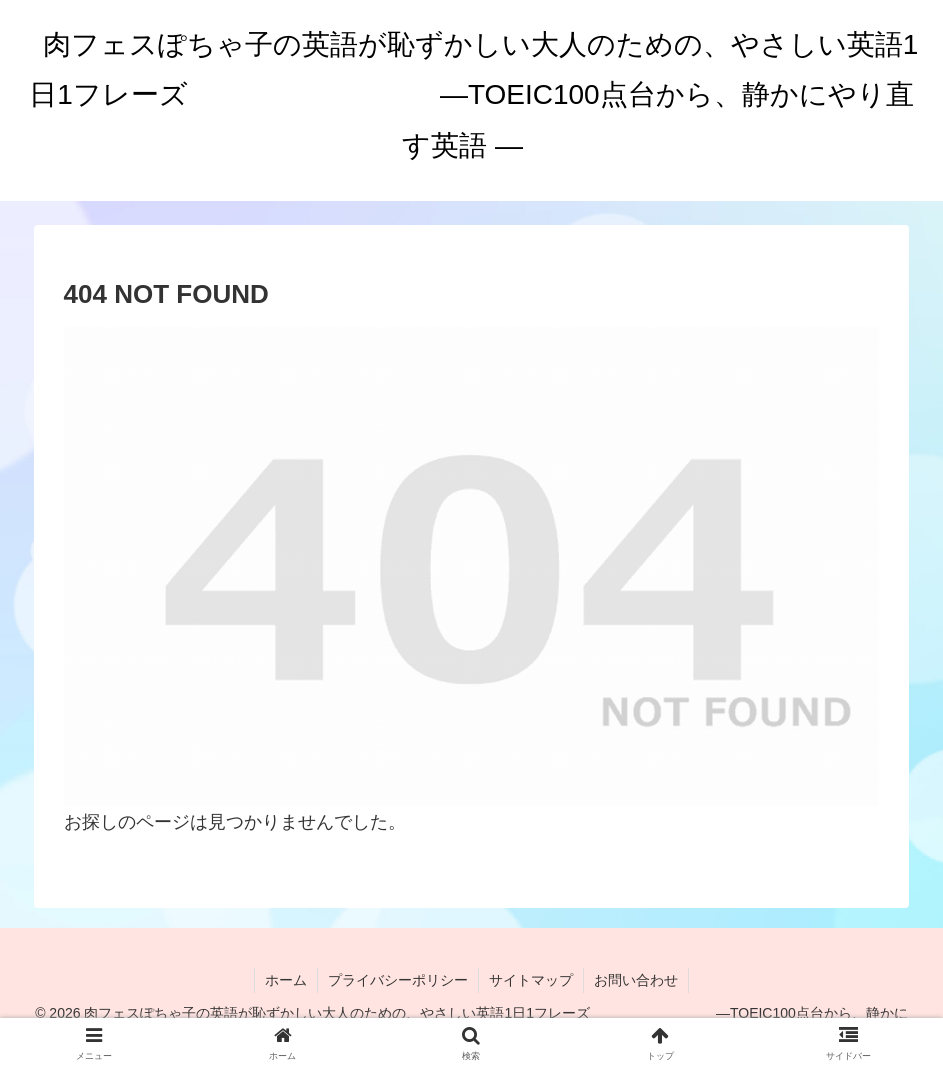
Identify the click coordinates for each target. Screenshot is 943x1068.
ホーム (286, 980)
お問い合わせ (636, 980)
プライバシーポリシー (398, 980)
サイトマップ (531, 980)
